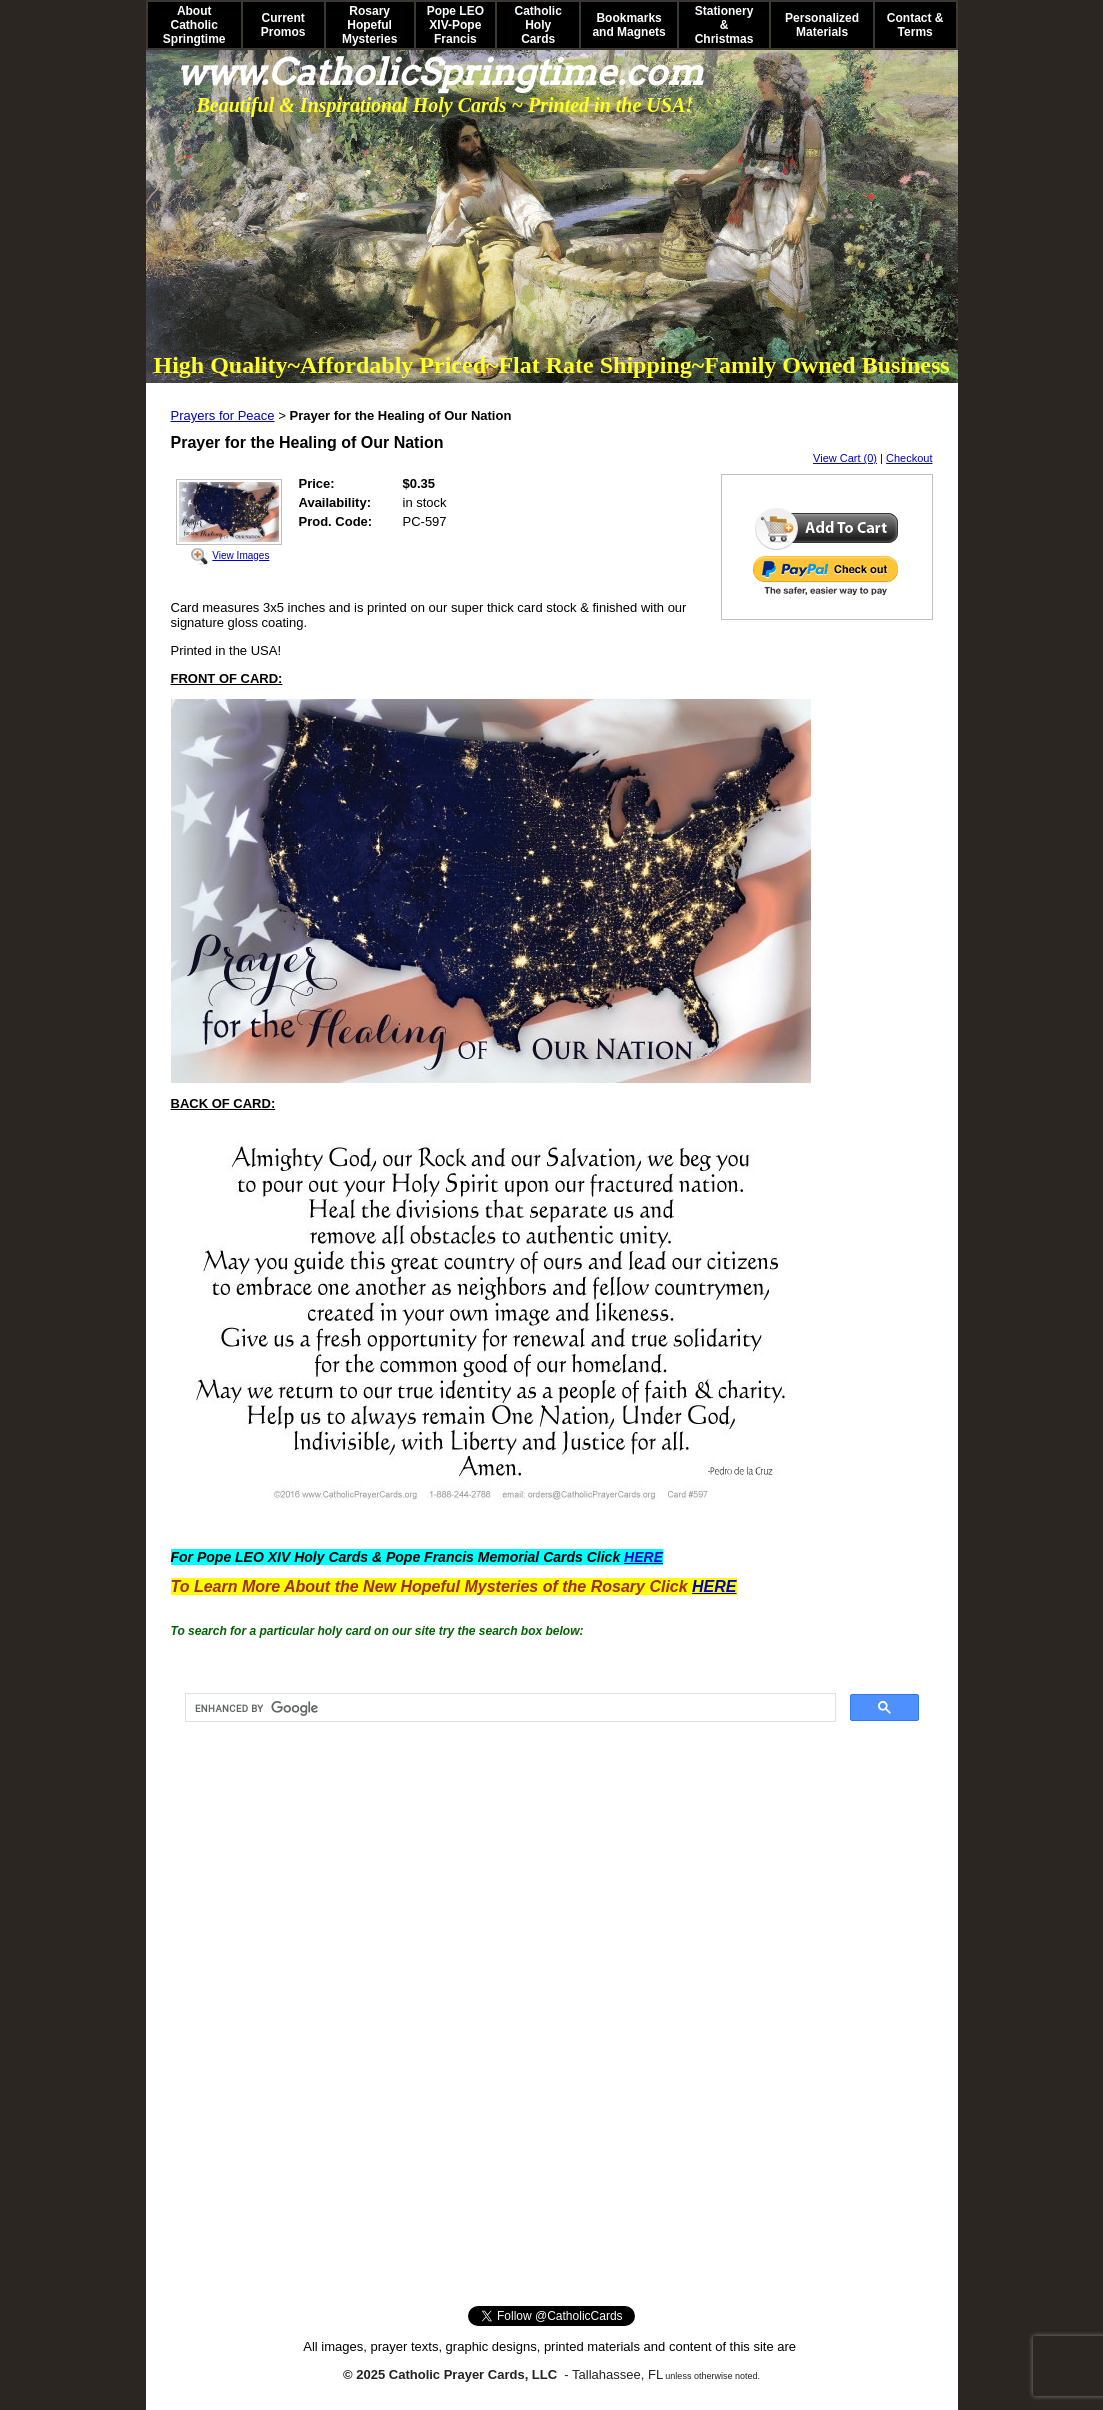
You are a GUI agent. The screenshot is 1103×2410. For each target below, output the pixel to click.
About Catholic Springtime (194, 25)
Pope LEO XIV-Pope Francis (455, 25)
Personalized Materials (822, 25)
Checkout (909, 458)
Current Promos (283, 25)
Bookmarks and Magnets (628, 25)
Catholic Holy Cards (538, 25)
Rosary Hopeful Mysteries (369, 25)
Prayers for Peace (223, 415)
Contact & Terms (915, 25)
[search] (508, 1708)
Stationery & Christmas (724, 25)
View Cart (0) (845, 458)
